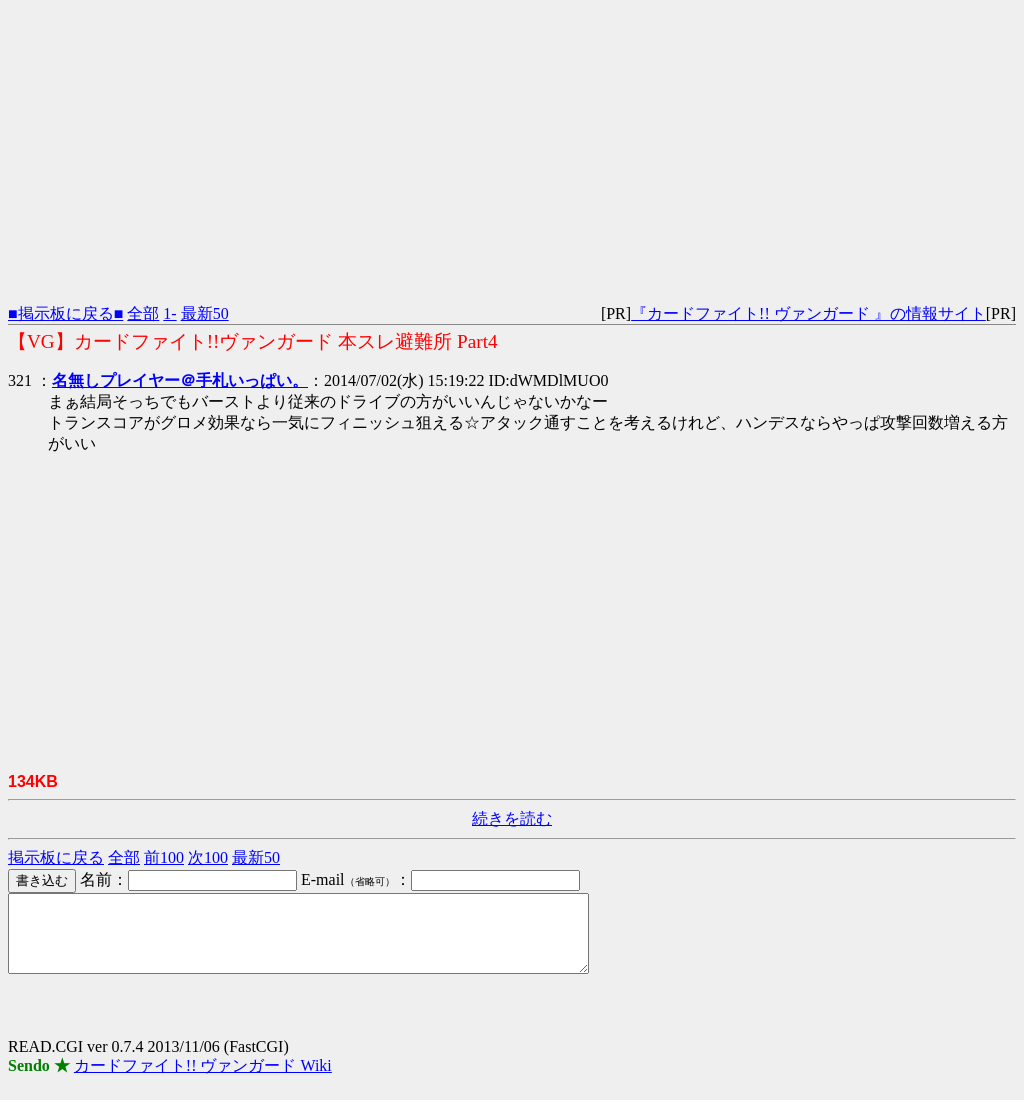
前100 (164, 857)
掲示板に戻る (56, 857)
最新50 (205, 313)
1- (169, 313)
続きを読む (512, 818)
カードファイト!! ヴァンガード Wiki (203, 1080)
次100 (208, 857)
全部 (143, 313)
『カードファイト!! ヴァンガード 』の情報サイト (808, 313)
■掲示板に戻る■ (65, 313)
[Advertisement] (512, 148)
